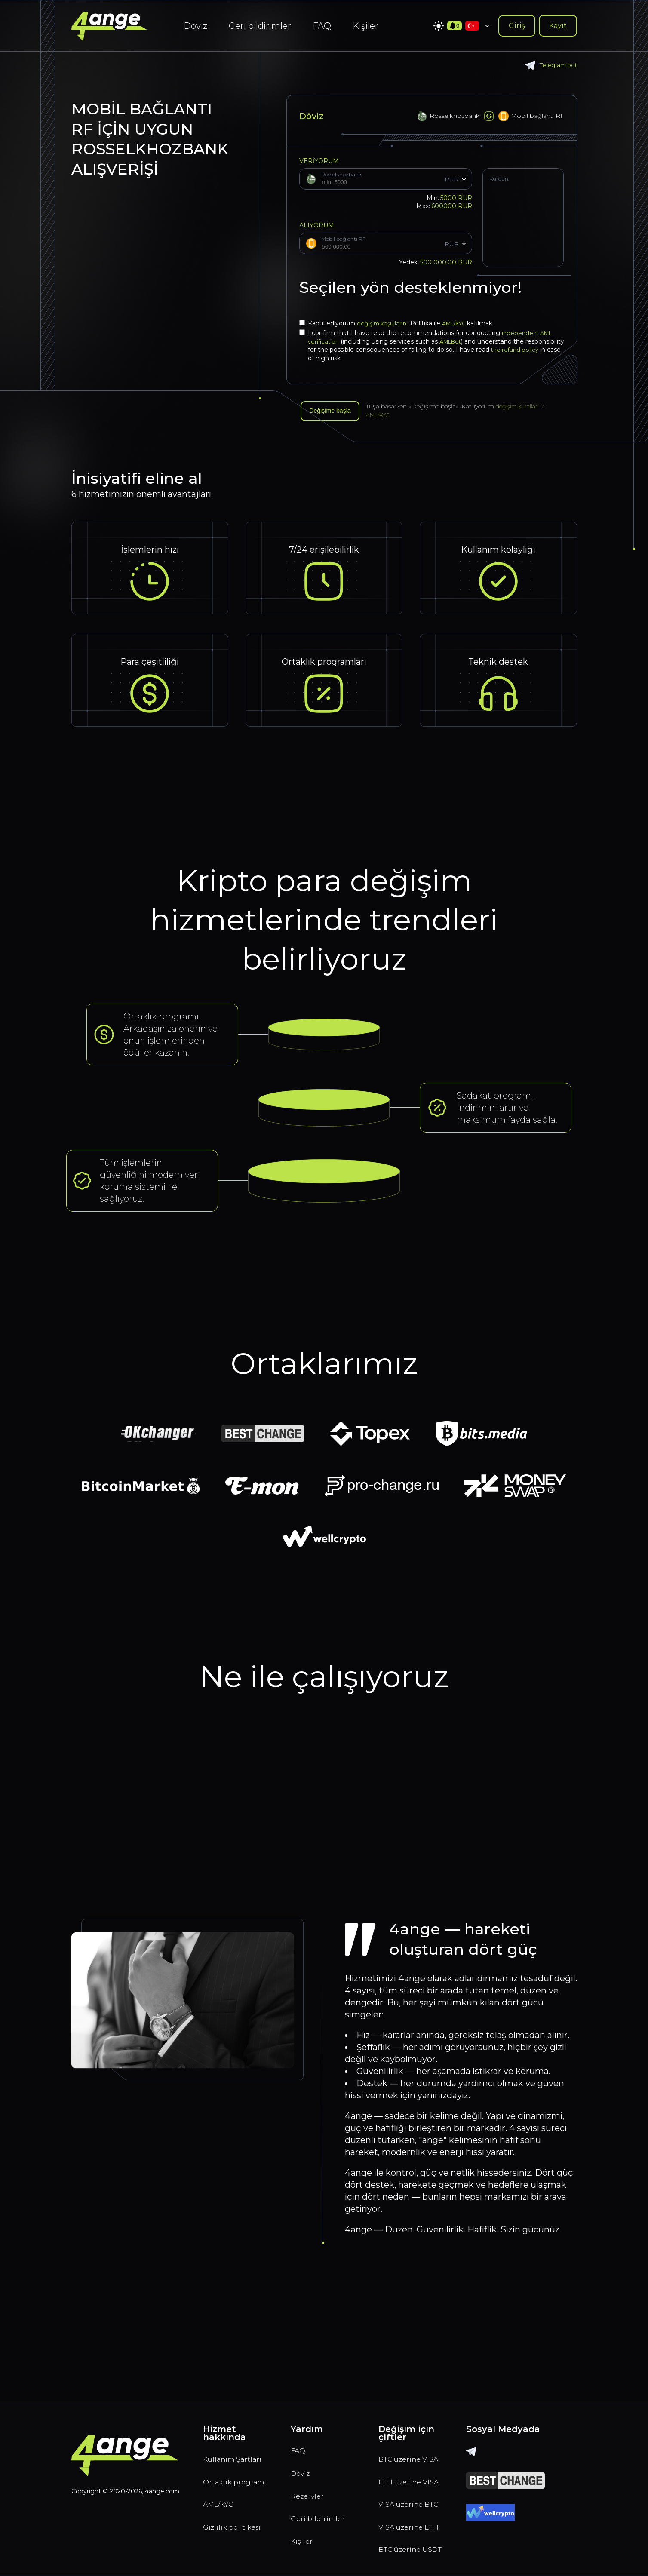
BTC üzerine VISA (403, 2395)
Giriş (517, 25)
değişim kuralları (527, 407)
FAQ (322, 26)
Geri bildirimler (260, 26)
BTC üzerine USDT (403, 2543)
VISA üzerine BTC (405, 2469)
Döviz (195, 26)
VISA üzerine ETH (405, 2506)
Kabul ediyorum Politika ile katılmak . (402, 323)
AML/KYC (461, 323)
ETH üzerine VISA (404, 2432)
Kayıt (558, 25)
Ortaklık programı (222, 2432)
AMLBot (454, 341)
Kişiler (365, 26)
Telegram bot (549, 65)
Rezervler (311, 2430)
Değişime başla (334, 411)
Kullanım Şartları (222, 2395)
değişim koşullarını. (386, 323)
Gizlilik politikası (235, 2488)
